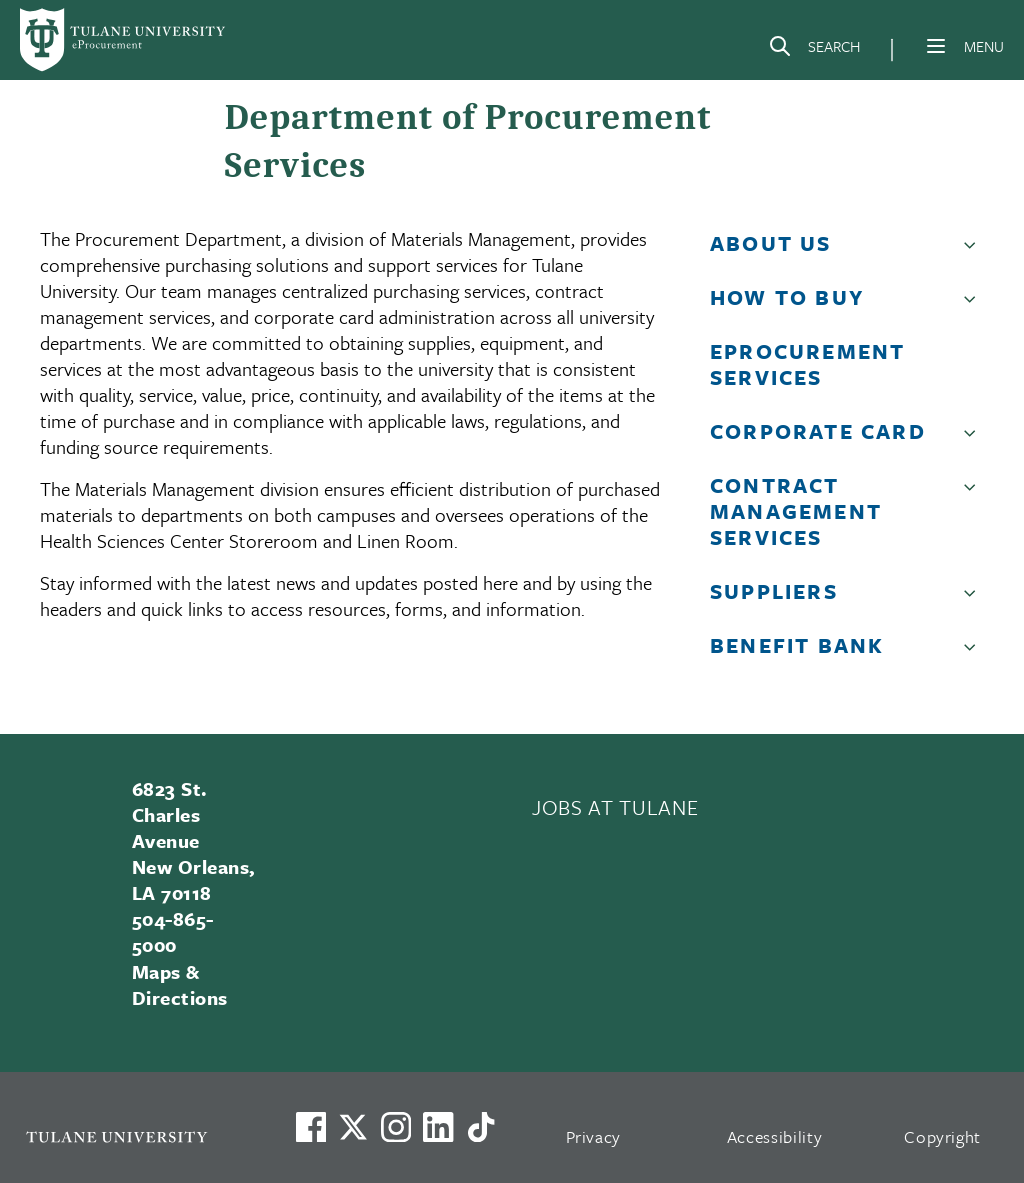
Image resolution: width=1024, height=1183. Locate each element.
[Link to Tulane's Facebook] (396, 1127)
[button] (974, 251)
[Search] (814, 50)
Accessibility (775, 1136)
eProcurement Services (807, 364)
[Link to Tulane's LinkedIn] (438, 1127)
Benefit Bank (797, 645)
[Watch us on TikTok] (481, 1127)
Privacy (594, 1136)
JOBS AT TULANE (615, 807)
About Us (771, 243)
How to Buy (787, 297)
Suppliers (774, 591)
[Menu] (936, 46)
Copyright (942, 1136)
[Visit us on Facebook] (311, 1127)
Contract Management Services (796, 511)
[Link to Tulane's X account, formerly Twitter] (353, 1127)
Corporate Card (818, 431)
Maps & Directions (180, 984)
